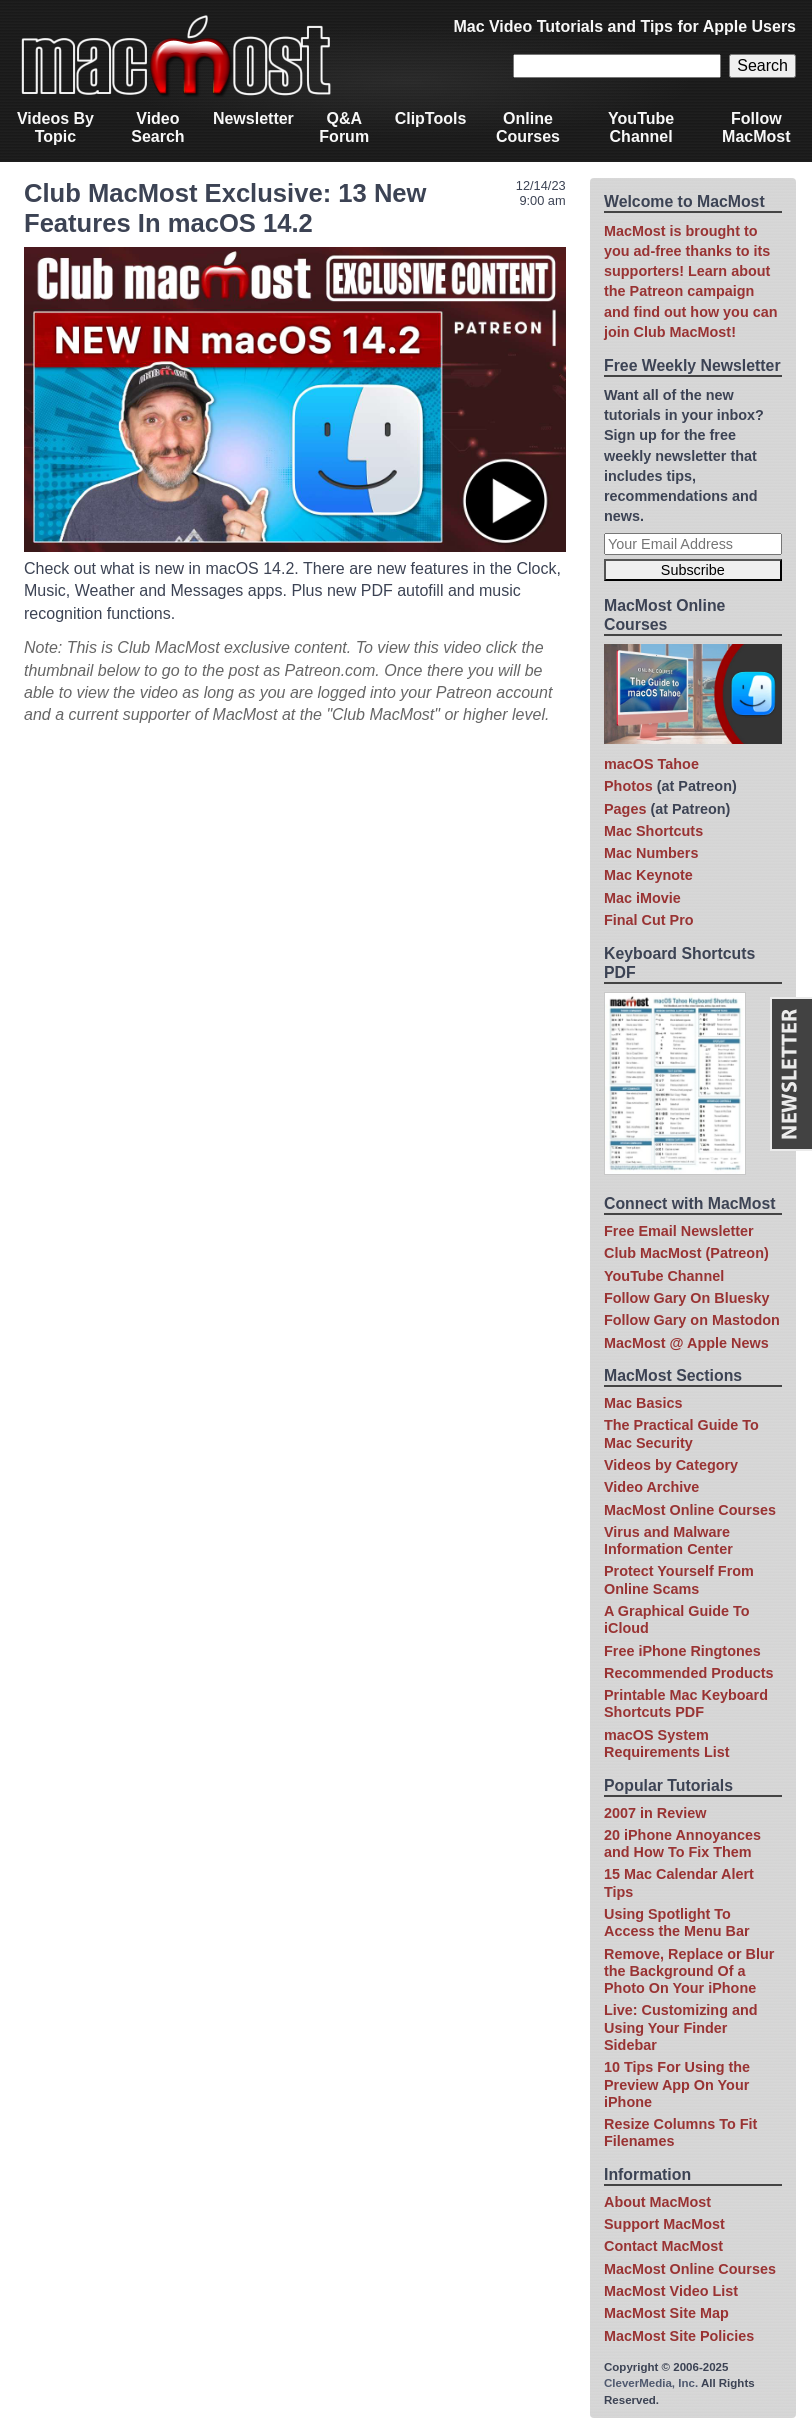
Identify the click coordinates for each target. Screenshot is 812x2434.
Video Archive (651, 1487)
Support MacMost (664, 2224)
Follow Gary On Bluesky (687, 1298)
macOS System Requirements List (667, 1743)
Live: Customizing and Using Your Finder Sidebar (681, 2027)
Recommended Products (689, 1673)
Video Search (157, 127)
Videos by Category (671, 1465)
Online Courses (528, 127)
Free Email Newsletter (679, 1231)
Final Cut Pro (649, 920)
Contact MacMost (663, 2246)
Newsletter (253, 118)
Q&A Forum (344, 127)
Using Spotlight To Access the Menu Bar (677, 1922)
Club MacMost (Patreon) (686, 1253)
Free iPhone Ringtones (682, 1651)
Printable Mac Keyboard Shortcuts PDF (686, 1703)
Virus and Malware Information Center (668, 1540)
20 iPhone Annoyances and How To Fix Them (682, 1843)
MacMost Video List (671, 2291)
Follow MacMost (756, 127)
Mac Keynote (648, 875)
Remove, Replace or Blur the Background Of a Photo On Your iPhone (689, 1971)
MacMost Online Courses (690, 1510)
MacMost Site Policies (679, 2336)
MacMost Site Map (666, 2313)
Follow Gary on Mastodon (692, 1320)
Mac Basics (643, 1403)
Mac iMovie (642, 898)
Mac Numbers (651, 853)
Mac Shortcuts (653, 831)
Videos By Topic (55, 127)
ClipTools (431, 118)
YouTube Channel (641, 127)
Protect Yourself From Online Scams (679, 1579)
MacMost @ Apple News (686, 1343)
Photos (628, 786)
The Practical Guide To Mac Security (681, 1433)
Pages (625, 809)
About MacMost (657, 2202)
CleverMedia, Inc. (651, 2383)
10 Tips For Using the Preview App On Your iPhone (677, 2084)
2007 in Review (655, 1813)
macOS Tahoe (651, 764)
